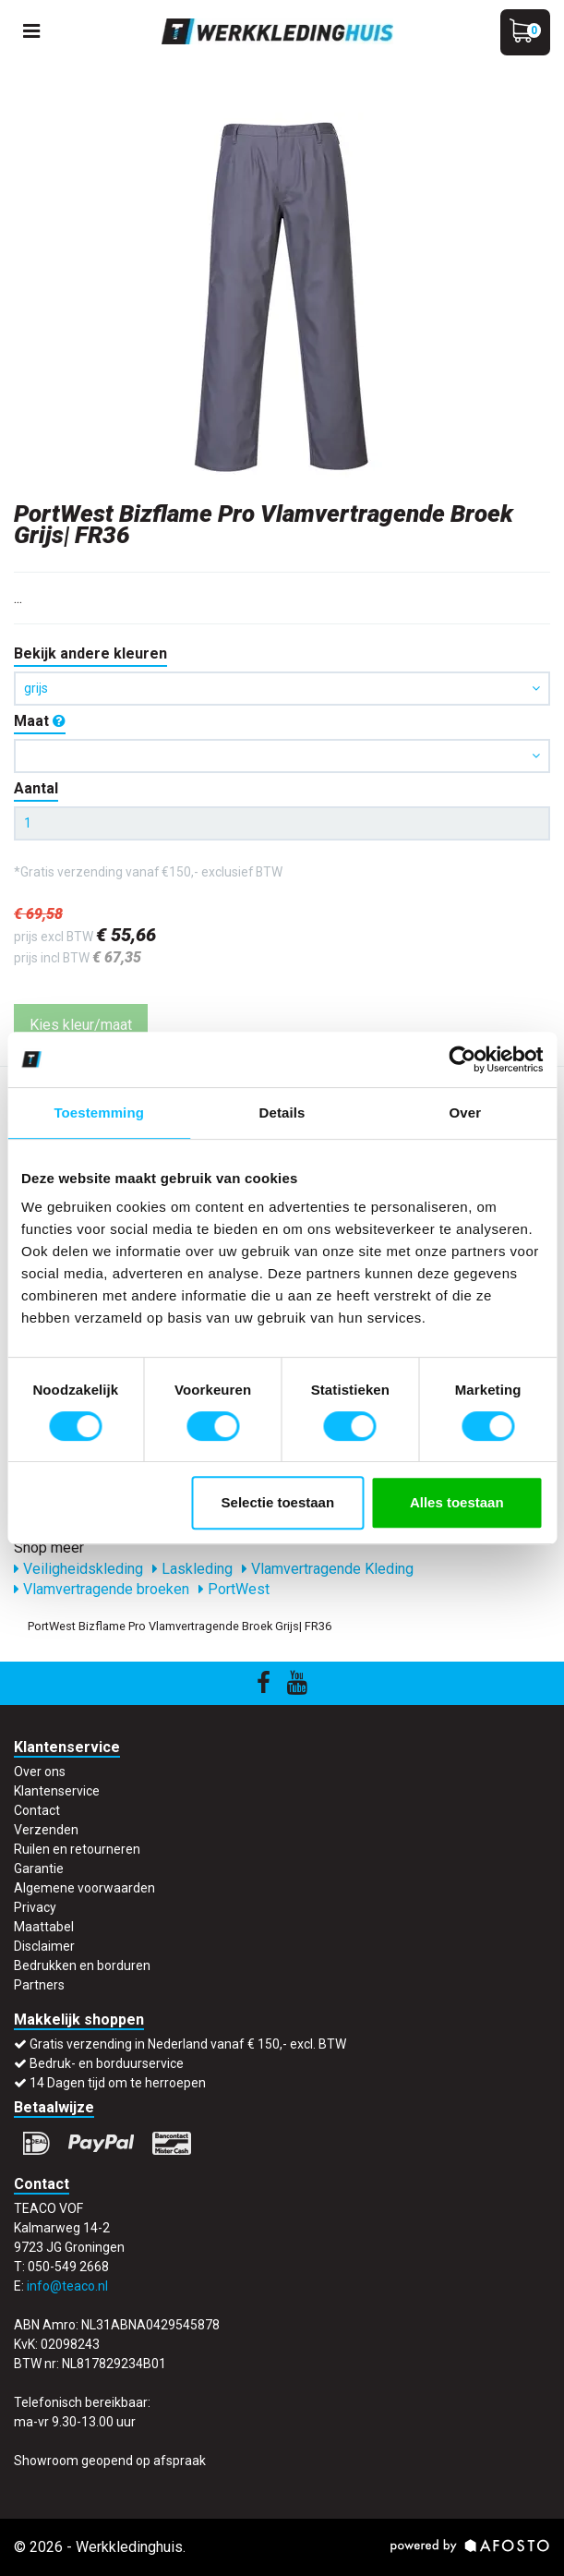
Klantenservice (57, 1791)
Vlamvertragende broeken (101, 1589)
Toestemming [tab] (99, 1112)
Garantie (39, 1868)
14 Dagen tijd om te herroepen (118, 2082)
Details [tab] (282, 1112)
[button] (282, 756)
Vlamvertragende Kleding (328, 1569)
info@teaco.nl (67, 2286)
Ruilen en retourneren (77, 1849)
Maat (40, 721)
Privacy (35, 1907)
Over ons (40, 1771)
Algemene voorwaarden (84, 1888)
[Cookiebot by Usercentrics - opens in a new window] (462, 1059)
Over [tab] (466, 1112)
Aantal (36, 788)
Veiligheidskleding (78, 1569)
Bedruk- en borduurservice (107, 2063)
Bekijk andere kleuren (90, 653)
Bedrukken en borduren (82, 1965)
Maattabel (44, 1926)
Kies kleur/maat (81, 1025)
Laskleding (192, 1569)
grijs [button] (282, 688)
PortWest (234, 1589)
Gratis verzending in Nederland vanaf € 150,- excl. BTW (188, 2044)
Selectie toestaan (278, 1502)
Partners (39, 1984)
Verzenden (46, 1829)
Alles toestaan (457, 1502)
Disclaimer (44, 1946)
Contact (37, 1810)
